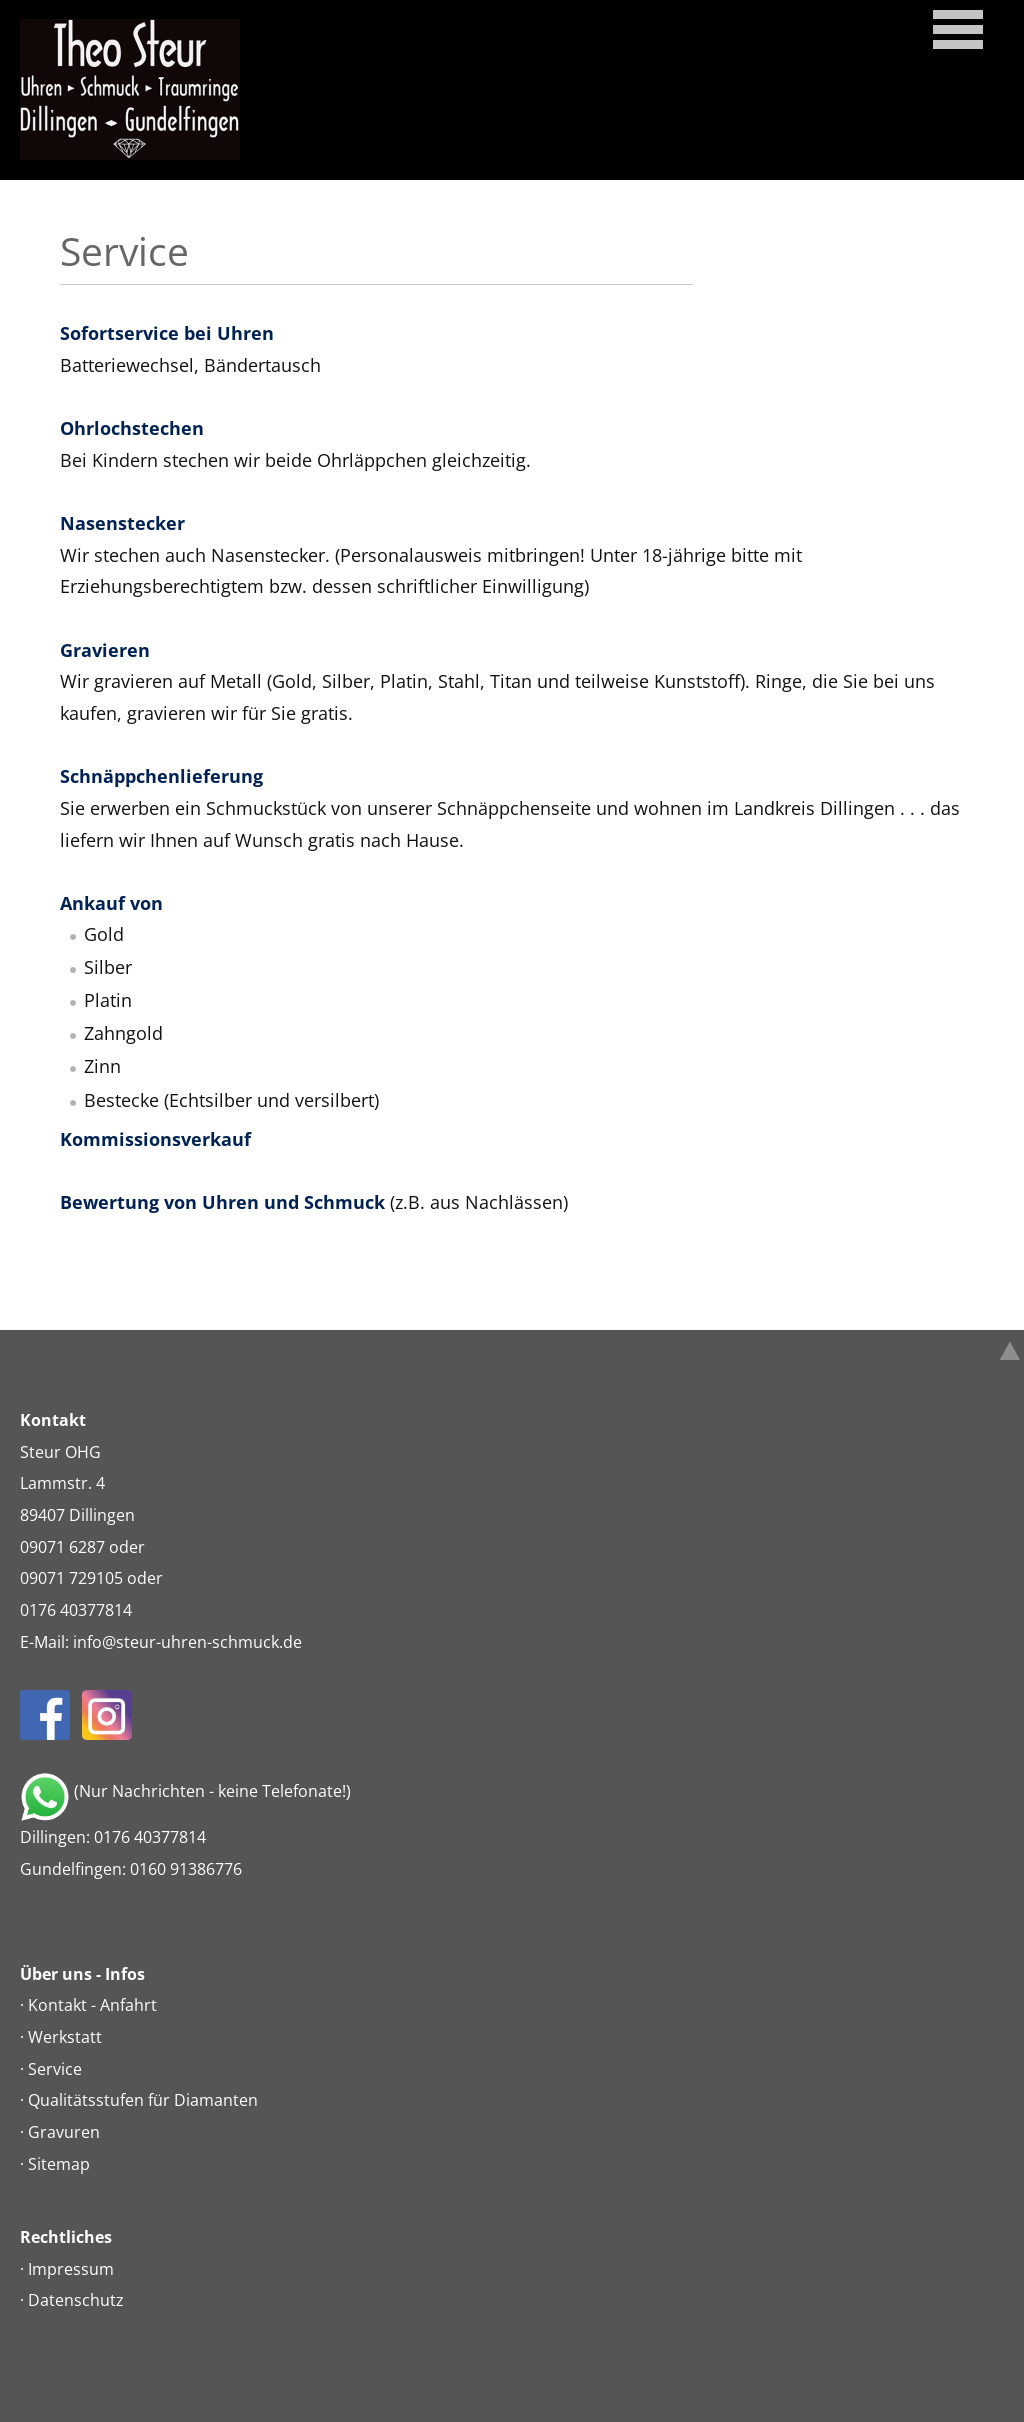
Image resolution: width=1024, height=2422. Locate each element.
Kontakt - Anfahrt (92, 2005)
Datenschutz (76, 2300)
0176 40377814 (76, 1610)
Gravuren (64, 2132)
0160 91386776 (186, 1869)
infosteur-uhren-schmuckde (187, 1642)
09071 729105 (71, 1578)
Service (55, 2069)
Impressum (71, 2269)
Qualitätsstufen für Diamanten (143, 2100)
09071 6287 (62, 1547)
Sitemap (59, 2164)
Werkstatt (65, 2037)
